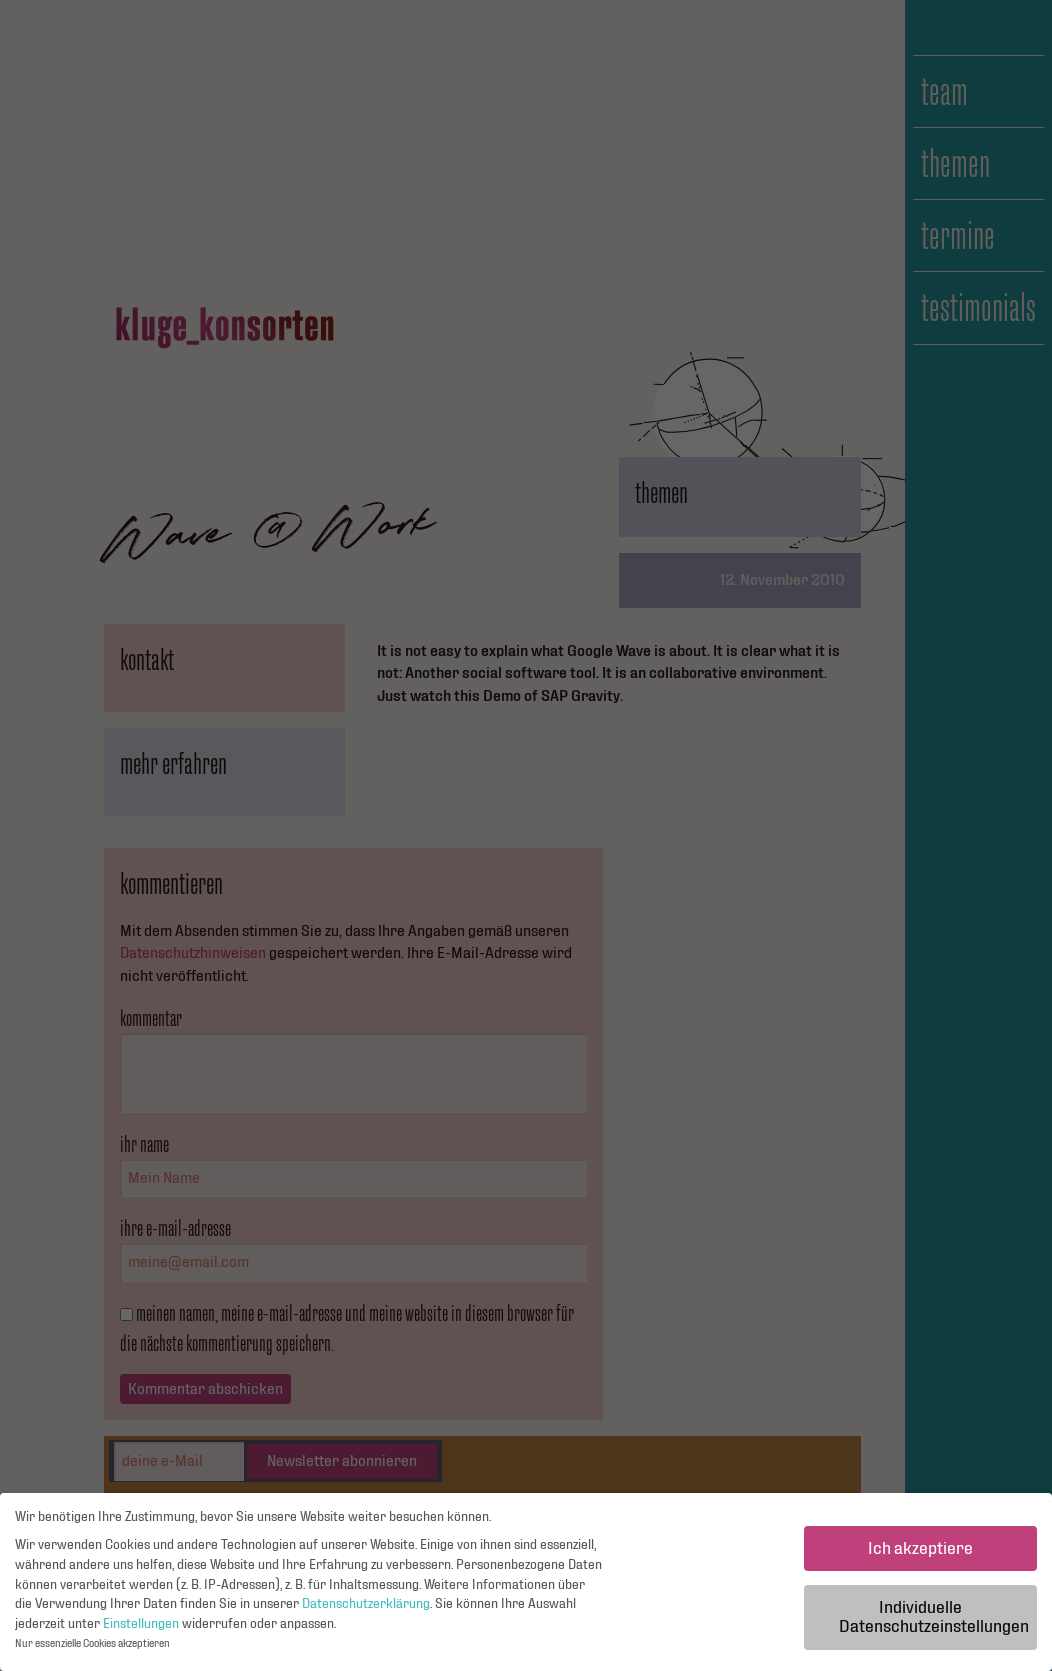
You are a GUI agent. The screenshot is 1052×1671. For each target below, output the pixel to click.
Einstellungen (141, 1628)
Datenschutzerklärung (366, 1609)
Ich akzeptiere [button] (920, 1552)
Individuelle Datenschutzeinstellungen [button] (934, 1621)
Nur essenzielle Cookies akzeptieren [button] (92, 1648)
